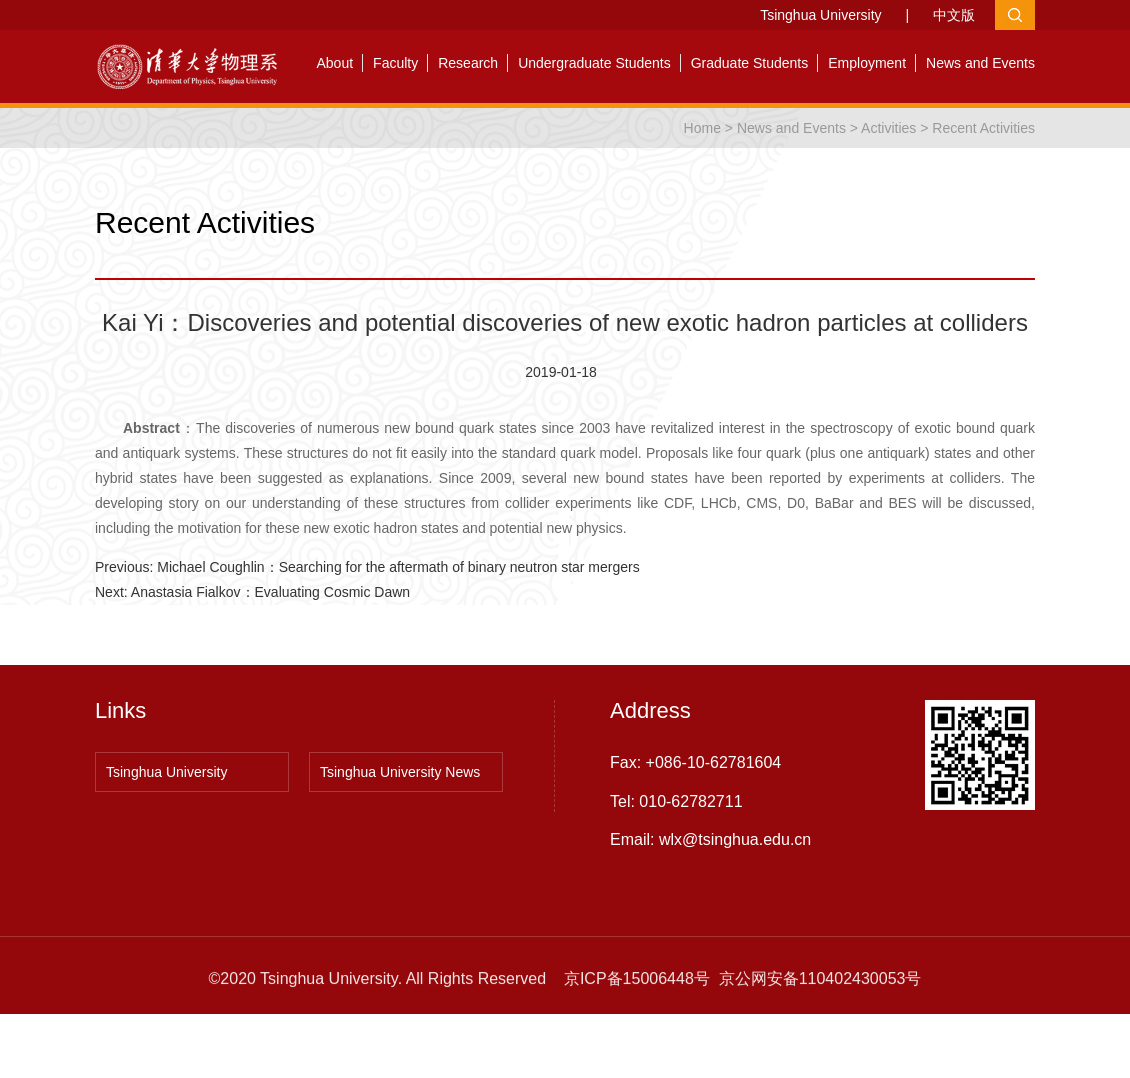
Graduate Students (750, 63)
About (335, 63)
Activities (888, 128)
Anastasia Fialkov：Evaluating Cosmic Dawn (270, 592)
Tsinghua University (820, 15)
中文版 (954, 15)
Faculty (395, 63)
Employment (867, 63)
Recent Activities (983, 128)
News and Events (980, 63)
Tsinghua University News (400, 776)
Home (702, 128)
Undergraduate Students (594, 63)
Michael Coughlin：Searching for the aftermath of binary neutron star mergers (398, 567)
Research (468, 63)
